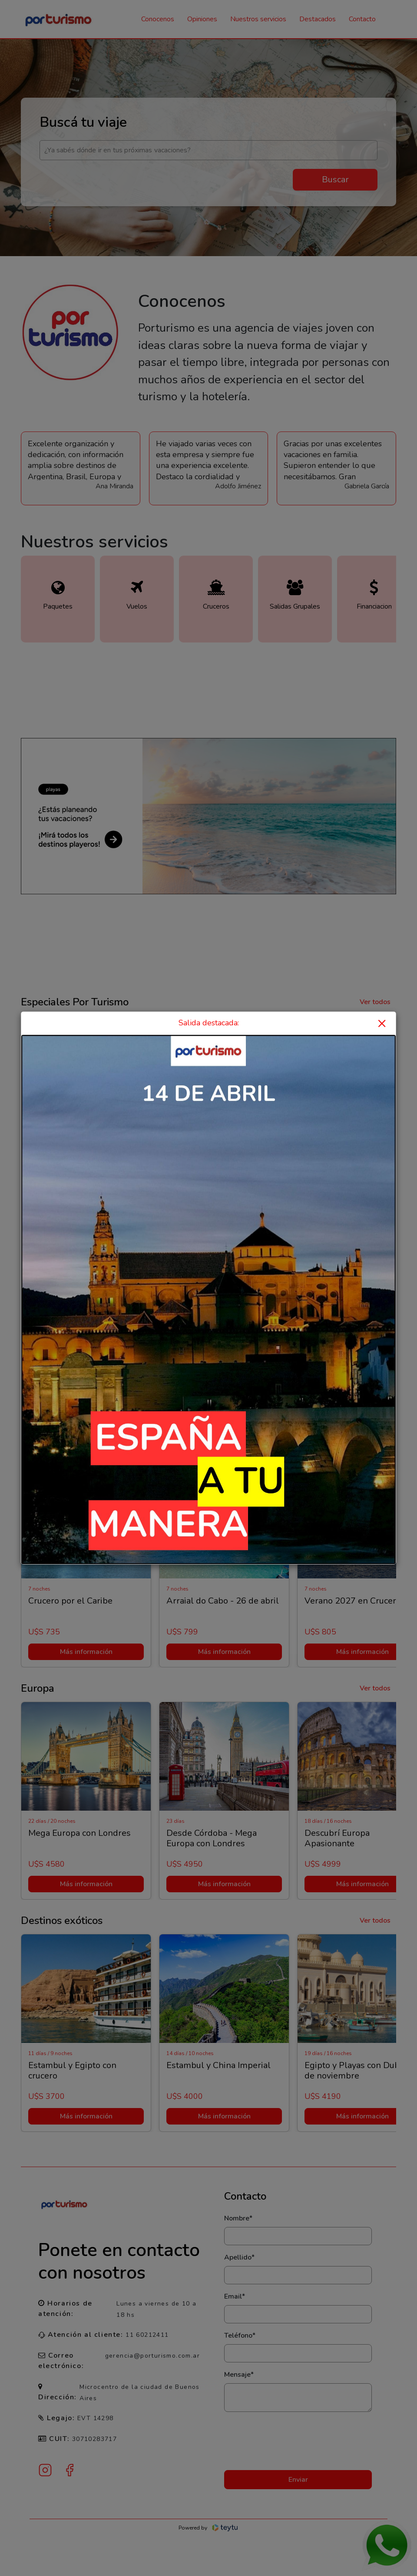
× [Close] (382, 1023)
